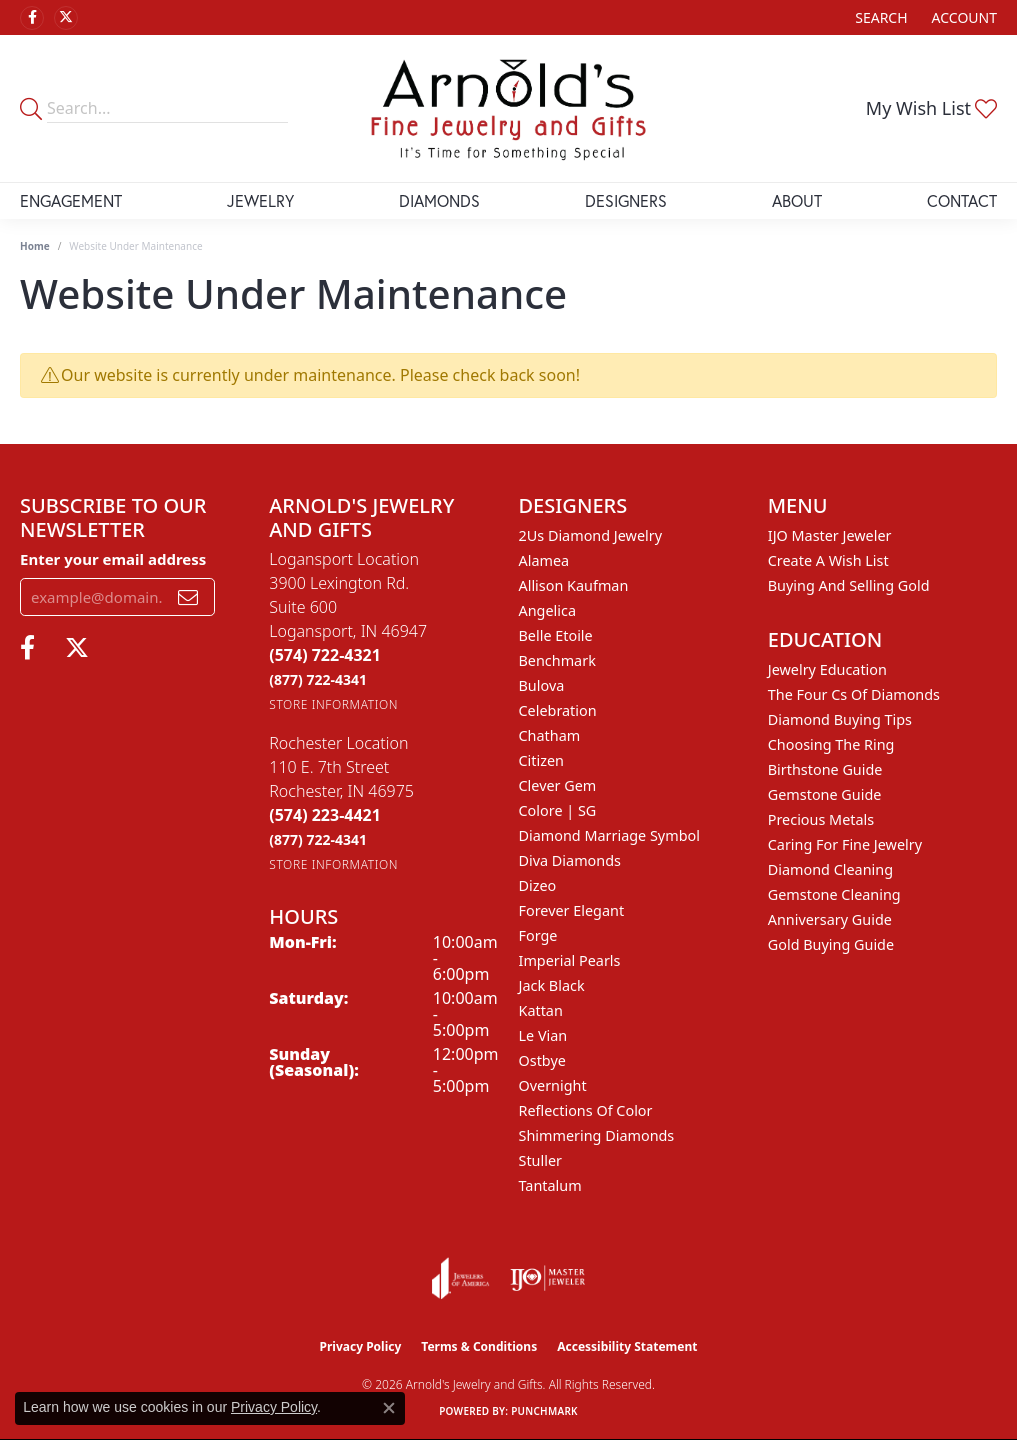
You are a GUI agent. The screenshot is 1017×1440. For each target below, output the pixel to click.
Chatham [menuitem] (550, 735)
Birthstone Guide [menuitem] (825, 769)
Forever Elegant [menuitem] (572, 910)
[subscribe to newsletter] (188, 597)
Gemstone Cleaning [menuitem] (834, 894)
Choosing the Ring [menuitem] (831, 744)
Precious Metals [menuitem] (821, 819)
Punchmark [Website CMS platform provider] (544, 1411)
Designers (626, 200)
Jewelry (260, 200)
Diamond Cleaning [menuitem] (830, 869)
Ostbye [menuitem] (542, 1060)
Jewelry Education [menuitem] (827, 669)
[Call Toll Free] (318, 679)
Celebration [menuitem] (558, 710)
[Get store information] (333, 704)
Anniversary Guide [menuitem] (830, 919)
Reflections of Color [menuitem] (586, 1110)
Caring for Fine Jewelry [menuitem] (845, 844)
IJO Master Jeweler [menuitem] (830, 535)
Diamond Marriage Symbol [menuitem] (609, 835)
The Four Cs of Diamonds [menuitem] (854, 694)
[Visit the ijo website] (547, 1278)
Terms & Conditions (479, 1346)
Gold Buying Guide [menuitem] (831, 944)
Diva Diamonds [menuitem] (570, 860)
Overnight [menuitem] (553, 1085)
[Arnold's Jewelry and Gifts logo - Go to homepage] (508, 108)
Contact (962, 200)
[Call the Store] (325, 655)
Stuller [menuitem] (540, 1160)
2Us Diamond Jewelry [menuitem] (591, 535)
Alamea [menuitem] (544, 560)
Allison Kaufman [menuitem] (574, 585)
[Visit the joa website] (461, 1278)
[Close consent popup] (389, 1408)
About (797, 200)
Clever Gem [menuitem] (558, 785)
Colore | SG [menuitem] (558, 810)
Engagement (71, 200)
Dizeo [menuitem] (538, 885)
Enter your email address (113, 559)
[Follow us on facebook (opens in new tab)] (32, 18)
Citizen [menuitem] (542, 760)
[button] (879, 17)
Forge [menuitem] (538, 935)
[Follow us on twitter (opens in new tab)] (66, 18)
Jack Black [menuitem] (552, 985)
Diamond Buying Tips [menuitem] (840, 719)
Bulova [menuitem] (542, 685)
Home (35, 246)
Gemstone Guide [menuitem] (825, 794)
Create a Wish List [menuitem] (828, 560)
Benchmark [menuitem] (557, 660)
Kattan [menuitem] (541, 1010)
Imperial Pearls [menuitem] (570, 960)
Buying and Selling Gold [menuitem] (849, 585)
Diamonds (439, 200)
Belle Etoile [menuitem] (556, 635)
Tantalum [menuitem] (550, 1185)
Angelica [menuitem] (547, 610)
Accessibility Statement (627, 1346)
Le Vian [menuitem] (543, 1035)
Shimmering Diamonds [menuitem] (597, 1135)
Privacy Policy (361, 1346)
